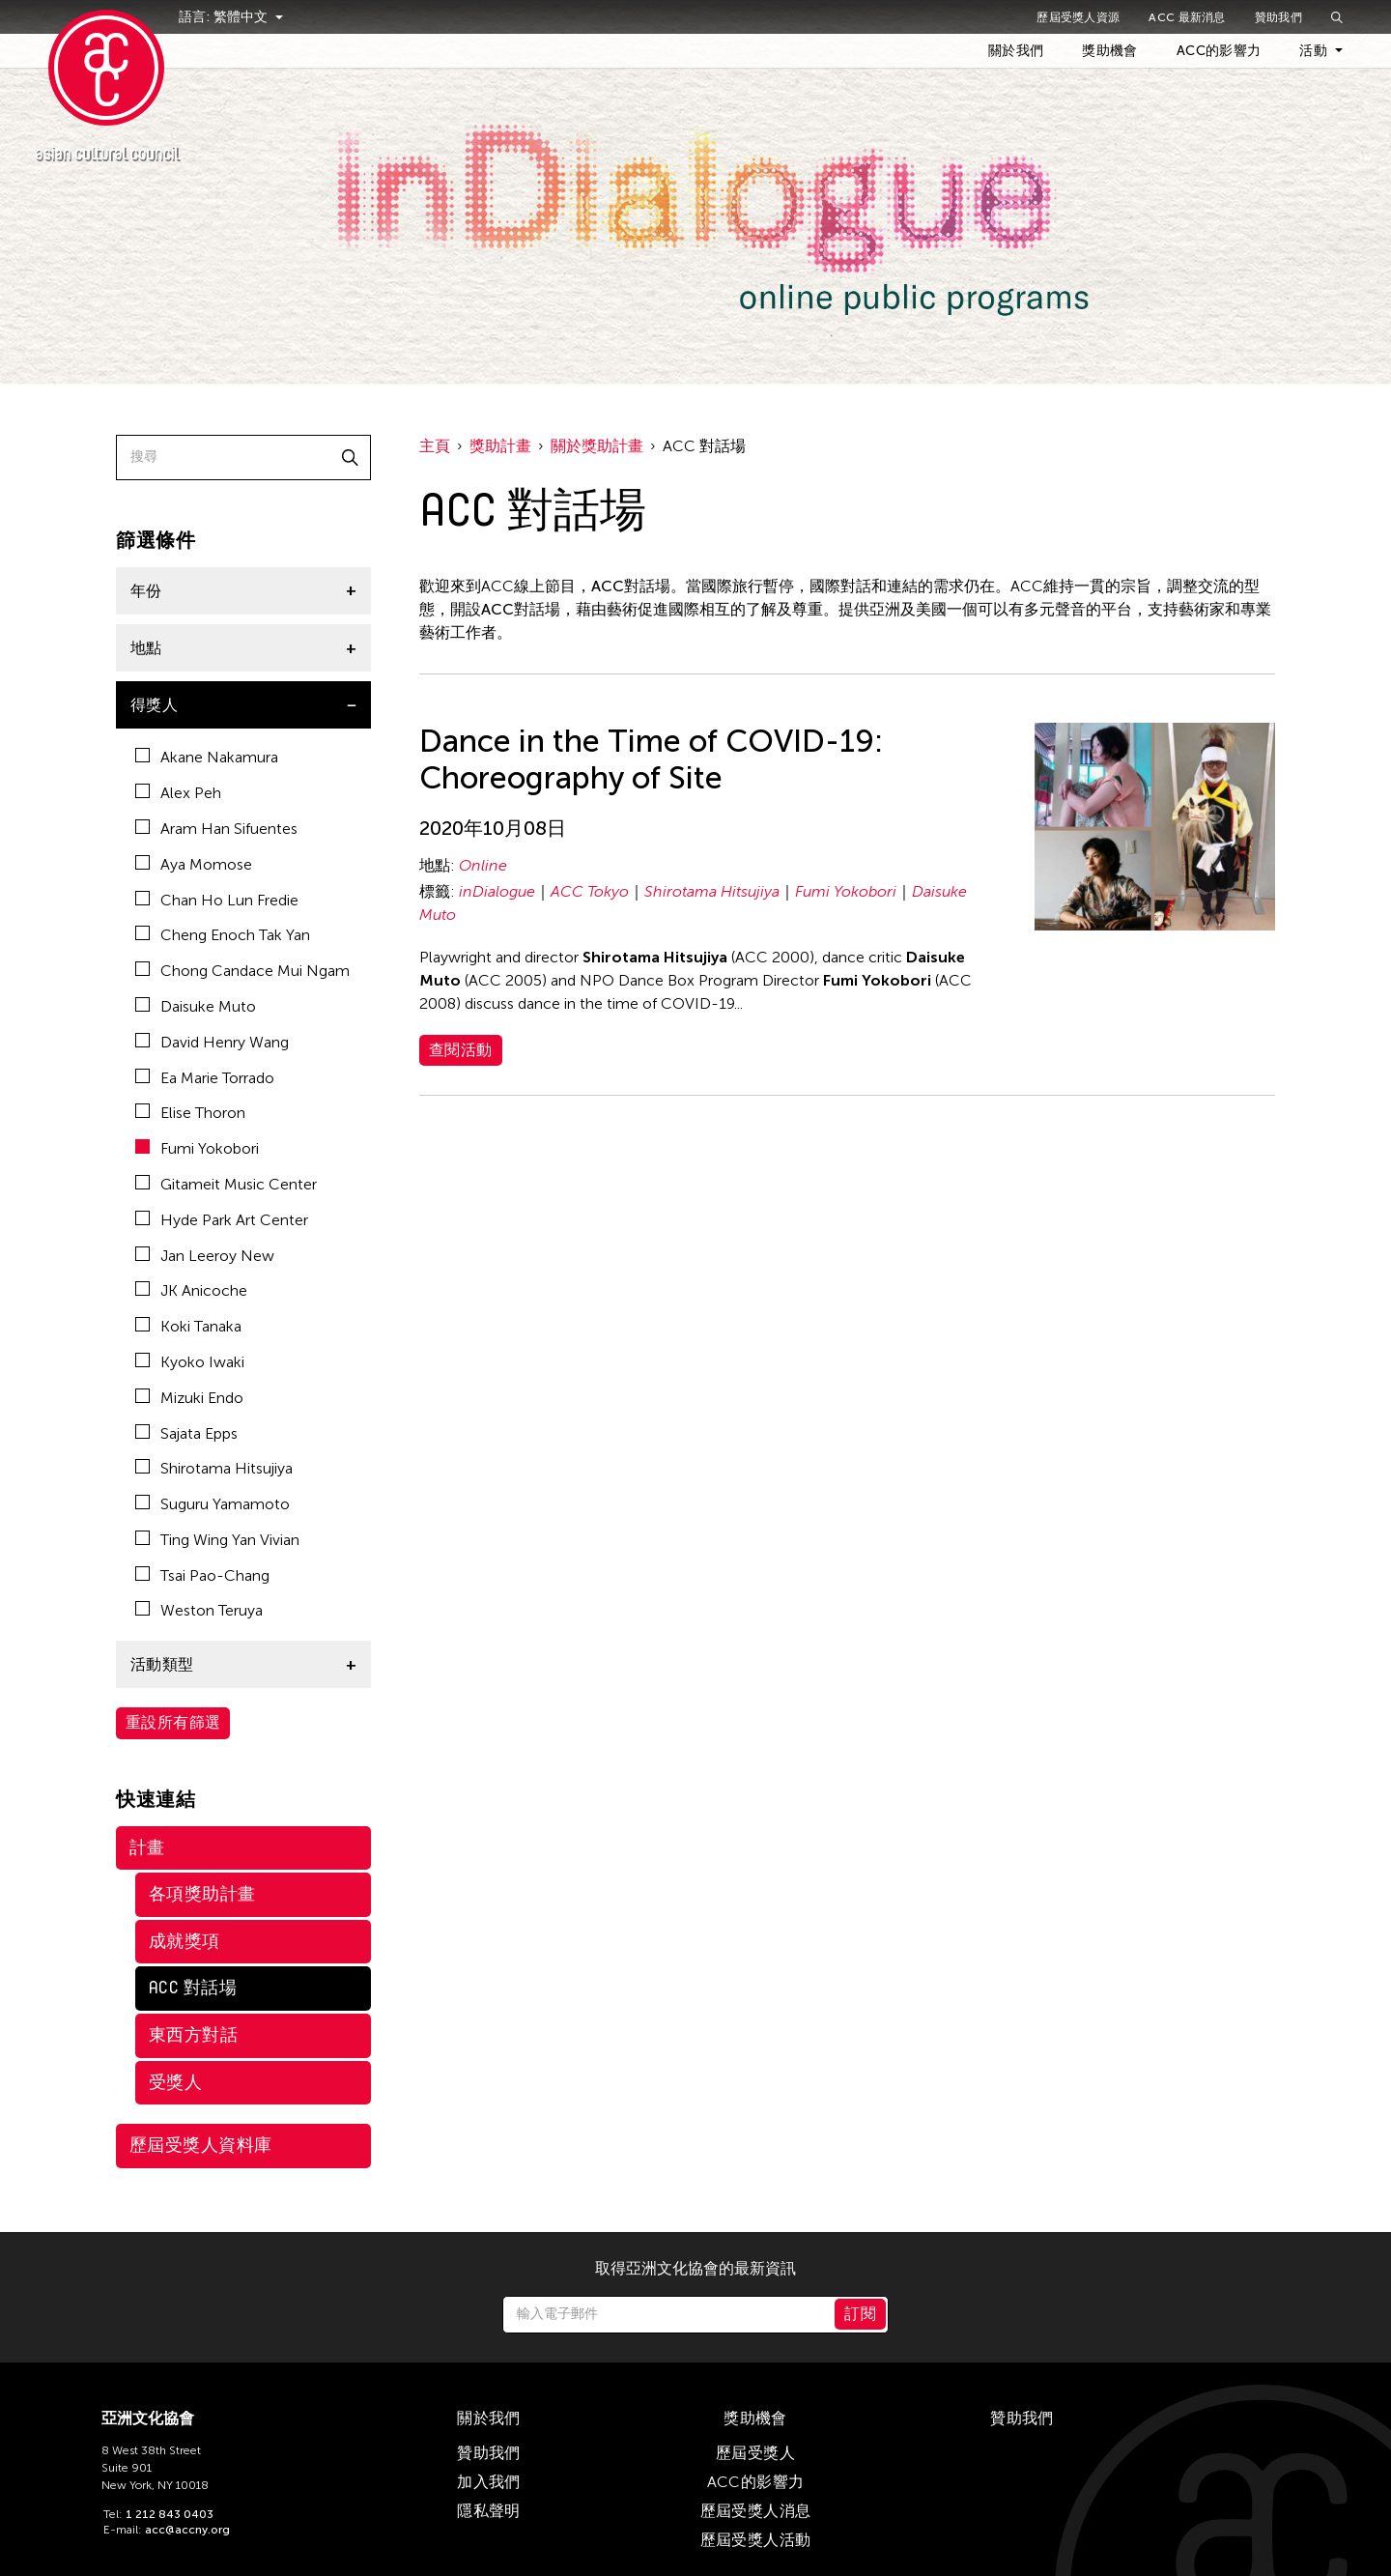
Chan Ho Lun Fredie (216, 900)
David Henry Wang (212, 1042)
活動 (1313, 51)
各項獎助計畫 (202, 1893)
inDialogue (497, 891)
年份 (146, 591)
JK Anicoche (191, 1290)
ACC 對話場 (193, 1987)
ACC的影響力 (1219, 51)
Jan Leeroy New (204, 1255)
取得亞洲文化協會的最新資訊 (695, 2268)
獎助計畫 (500, 446)
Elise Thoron (190, 1112)
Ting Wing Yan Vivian (217, 1540)
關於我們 (1015, 51)
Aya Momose (193, 864)
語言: (212, 17)
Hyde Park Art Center (221, 1220)
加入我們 (489, 2482)
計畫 (147, 1847)
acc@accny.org (187, 2529)
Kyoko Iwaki (189, 1362)
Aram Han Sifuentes (216, 828)
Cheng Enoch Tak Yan (222, 935)
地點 (146, 648)
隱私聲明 (489, 2511)
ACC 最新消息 (1187, 17)
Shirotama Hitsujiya (214, 1468)
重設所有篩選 (173, 1722)
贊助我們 (1278, 17)
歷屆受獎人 (755, 2453)
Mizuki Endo (189, 1397)
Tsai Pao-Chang (202, 1575)
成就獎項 (184, 1941)
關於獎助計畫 (597, 446)
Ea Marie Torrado (204, 1078)
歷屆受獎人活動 (755, 2540)
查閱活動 (461, 1050)
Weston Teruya (199, 1610)
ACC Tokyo (590, 891)
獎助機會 (1109, 51)
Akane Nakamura (206, 757)
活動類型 (162, 1664)
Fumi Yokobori (197, 1148)
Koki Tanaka (188, 1326)
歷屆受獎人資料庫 (200, 2145)
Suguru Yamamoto (212, 1504)
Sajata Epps (186, 1433)
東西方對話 (193, 2035)
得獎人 (154, 705)
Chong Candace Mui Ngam (242, 970)
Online (483, 865)
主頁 (434, 446)
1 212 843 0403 (169, 2514)
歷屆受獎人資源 (1078, 17)
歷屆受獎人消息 (755, 2511)
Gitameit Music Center (226, 1184)
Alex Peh (178, 793)
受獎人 (175, 2082)
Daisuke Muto (195, 1006)
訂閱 (860, 2313)
